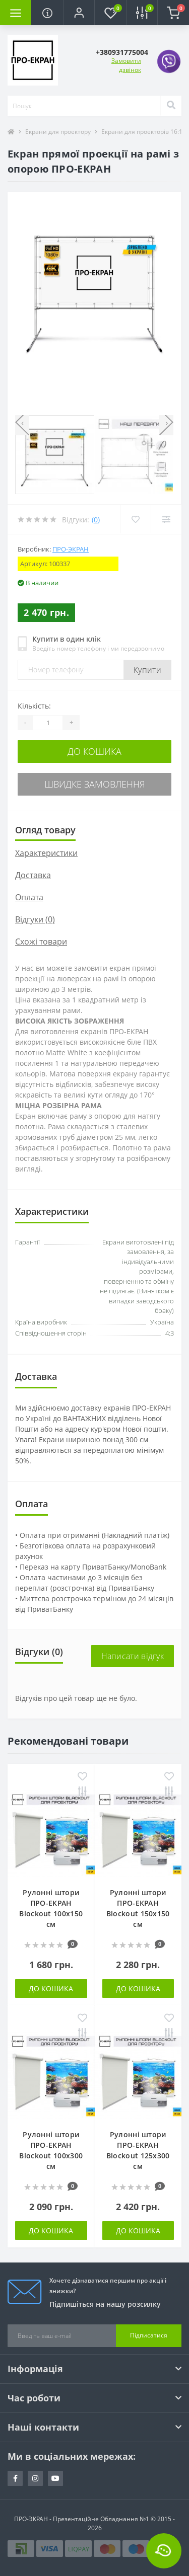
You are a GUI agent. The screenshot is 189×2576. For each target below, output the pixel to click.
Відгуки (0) (35, 919)
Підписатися (148, 2335)
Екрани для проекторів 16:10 (143, 131)
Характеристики (46, 852)
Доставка (33, 875)
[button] (78, 12)
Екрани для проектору (58, 131)
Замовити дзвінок (126, 65)
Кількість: (34, 706)
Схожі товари (41, 941)
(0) (96, 519)
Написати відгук (132, 1656)
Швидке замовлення (94, 784)
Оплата (29, 897)
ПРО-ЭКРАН (70, 549)
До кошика (94, 751)
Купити (147, 669)
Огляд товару (45, 830)
